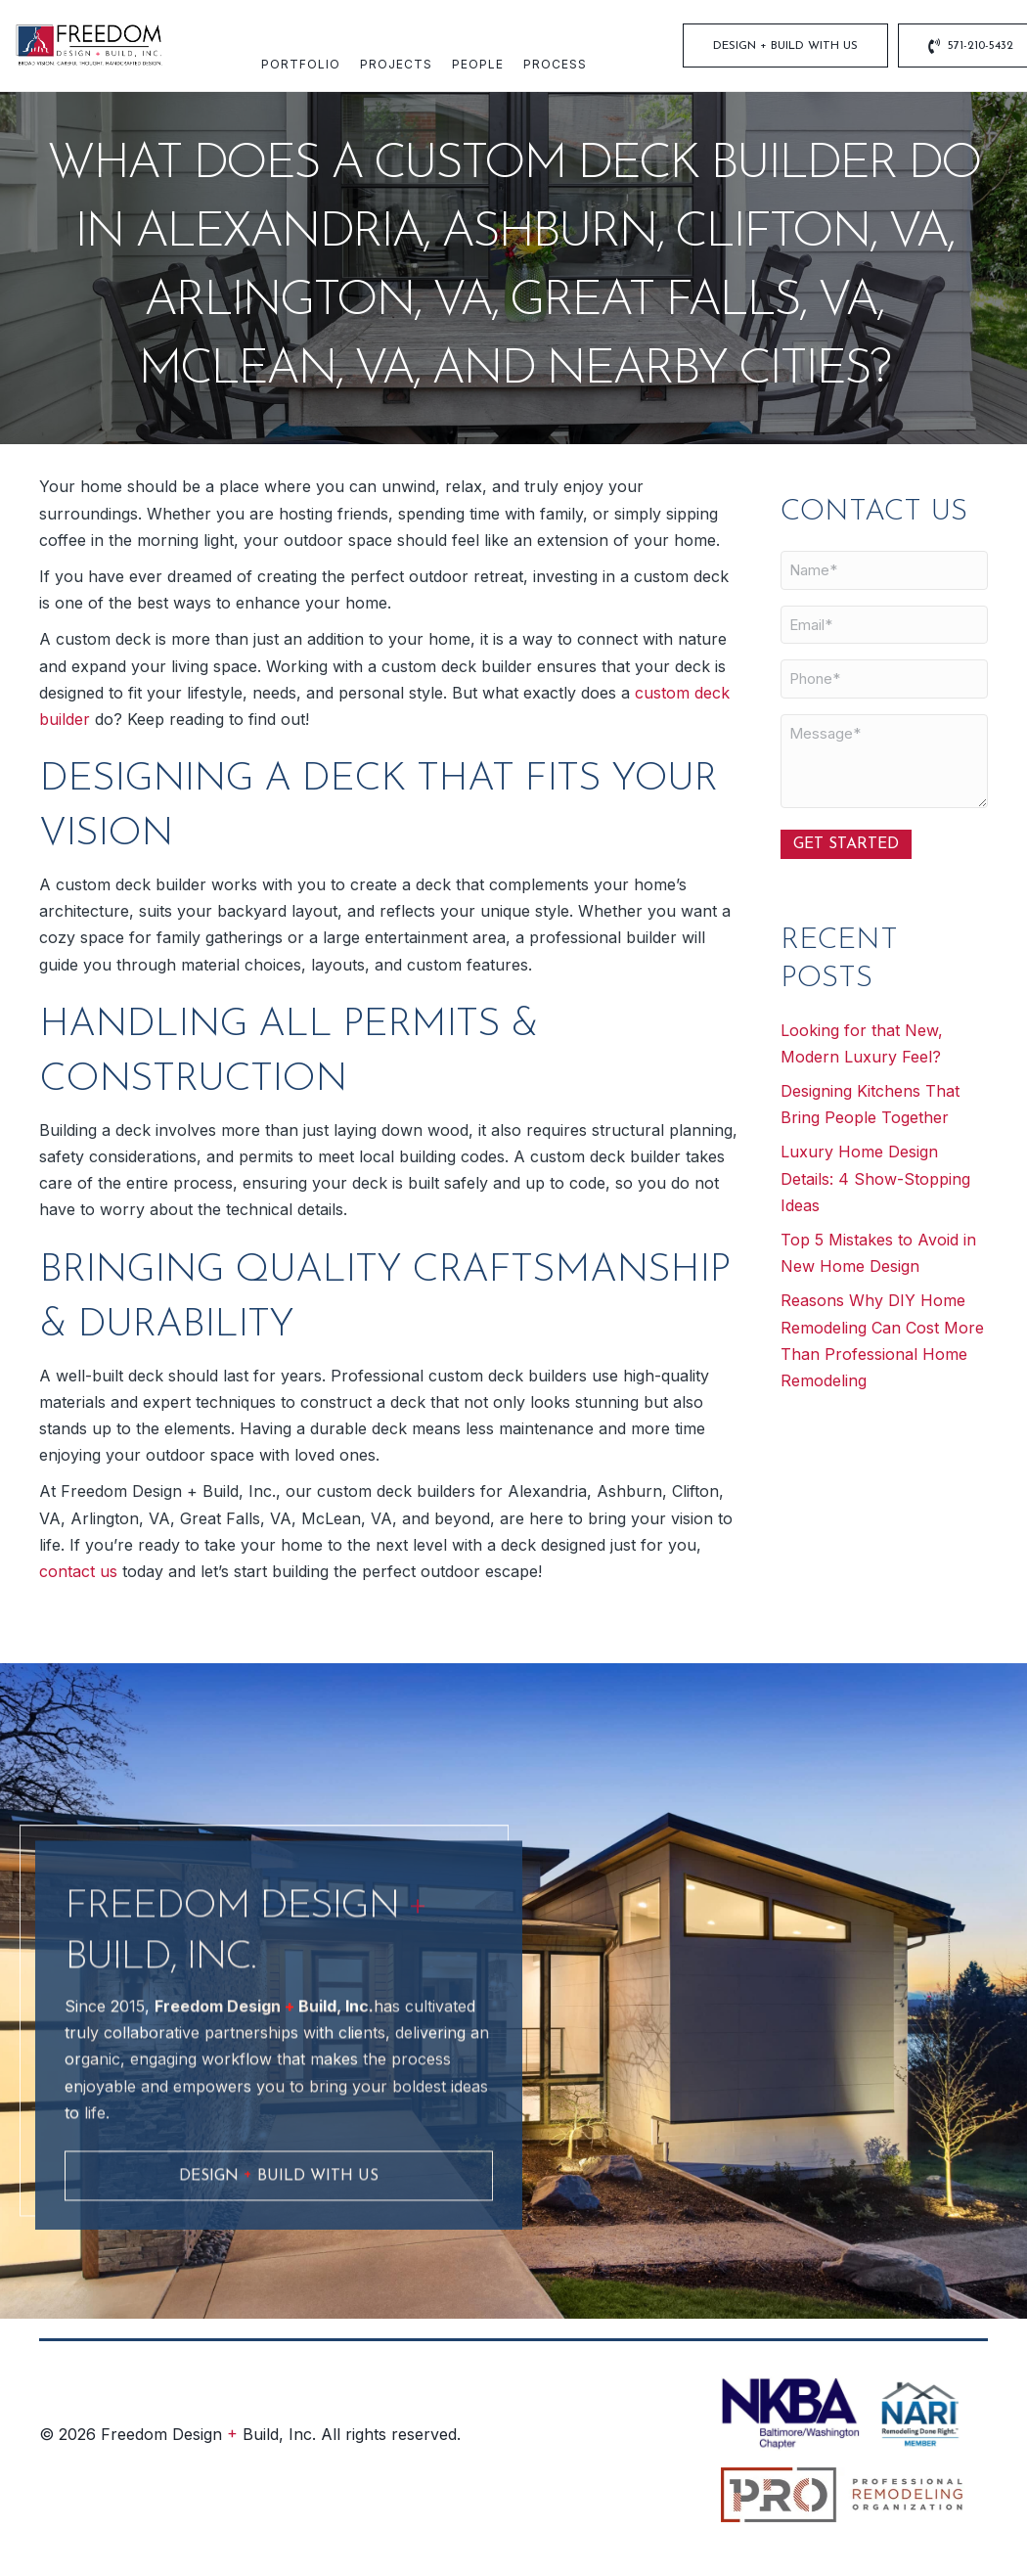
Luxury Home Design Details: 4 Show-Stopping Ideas (875, 1178)
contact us (80, 1571)
